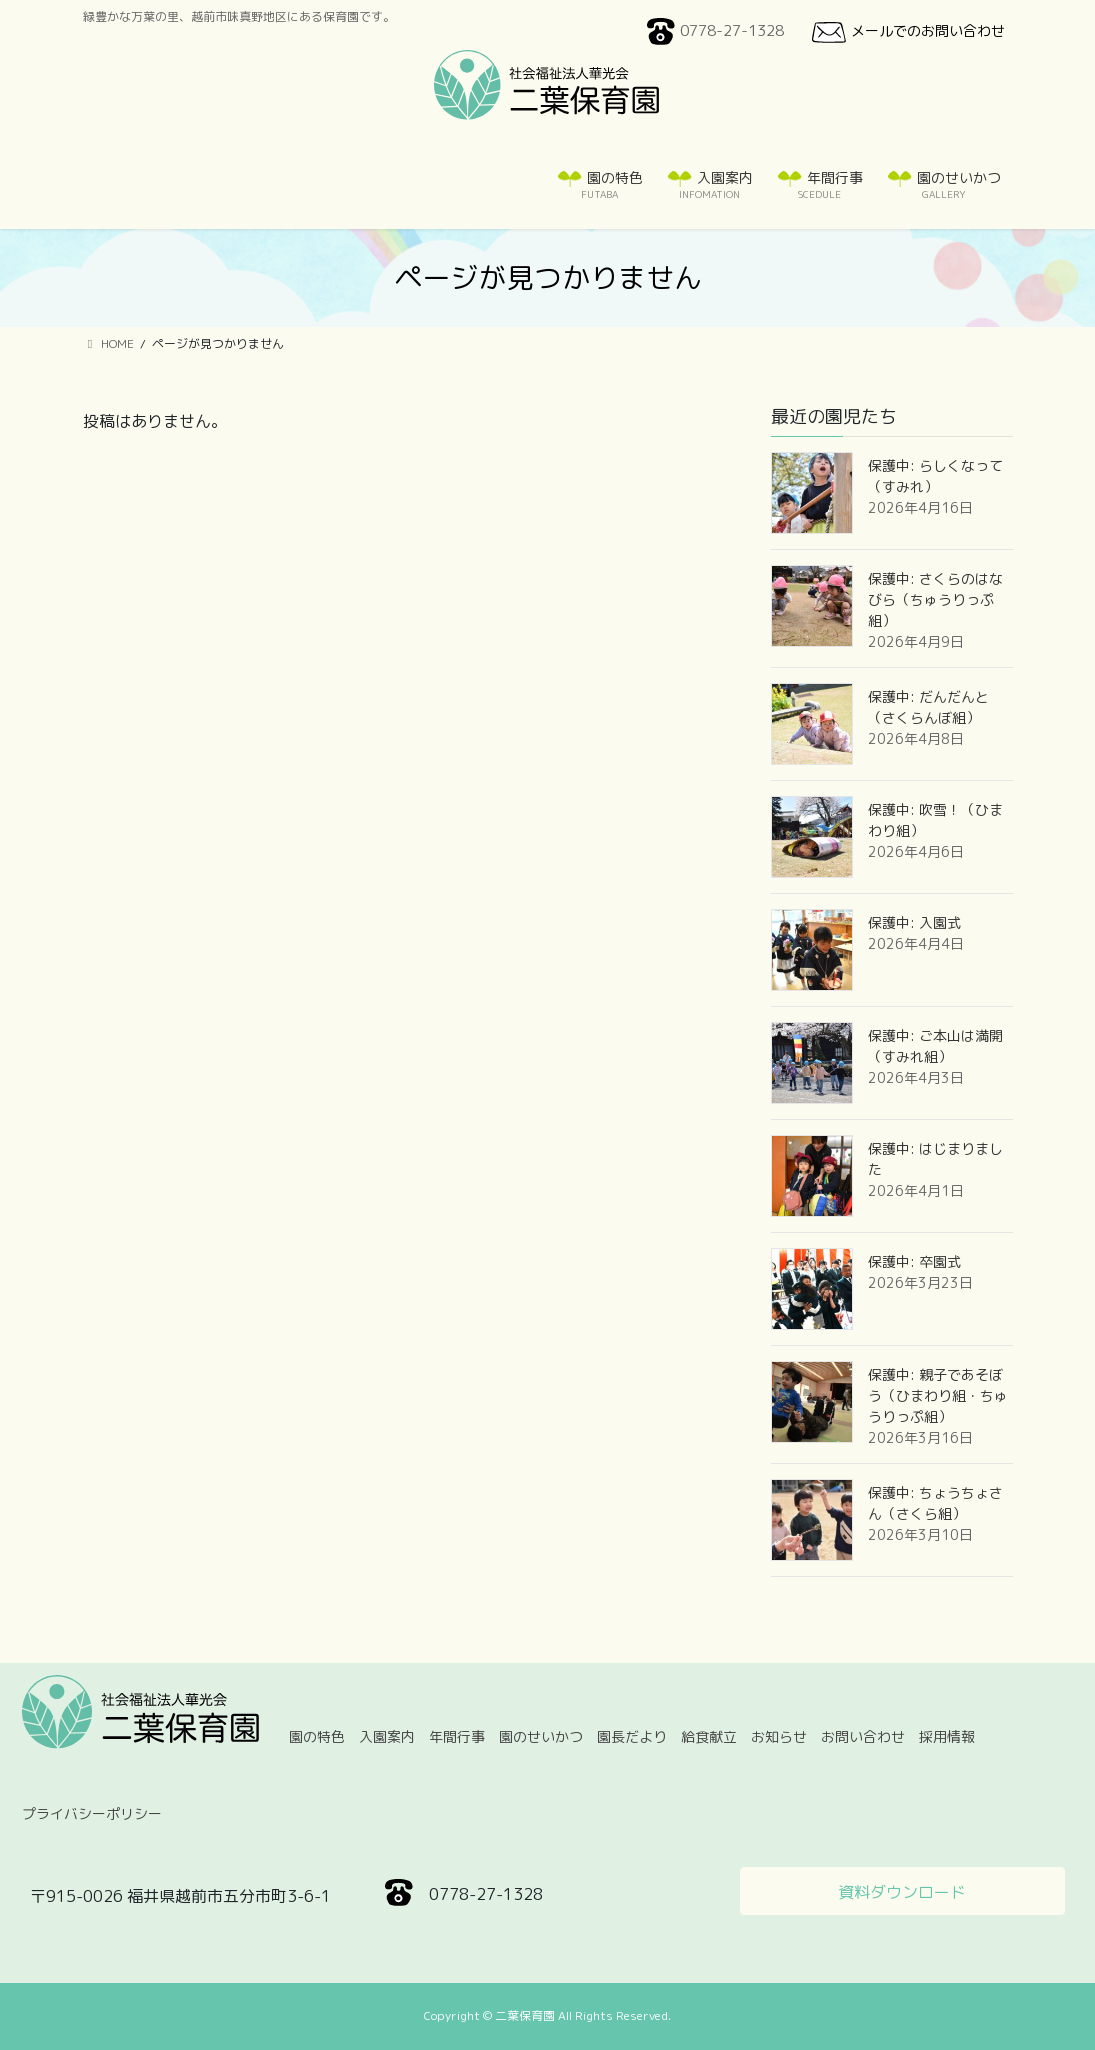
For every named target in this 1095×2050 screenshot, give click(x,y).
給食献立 (709, 1736)
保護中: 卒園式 (914, 1261)
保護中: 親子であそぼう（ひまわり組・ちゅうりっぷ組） (938, 1395)
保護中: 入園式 (914, 922)
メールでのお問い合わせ (906, 32)
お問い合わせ (863, 1736)
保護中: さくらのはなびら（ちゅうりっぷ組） (935, 599)
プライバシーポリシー (92, 1813)
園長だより (632, 1736)
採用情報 (947, 1736)
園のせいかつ (541, 1736)
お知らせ (779, 1736)
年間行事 (457, 1736)
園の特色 (317, 1736)
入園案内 (387, 1736)
